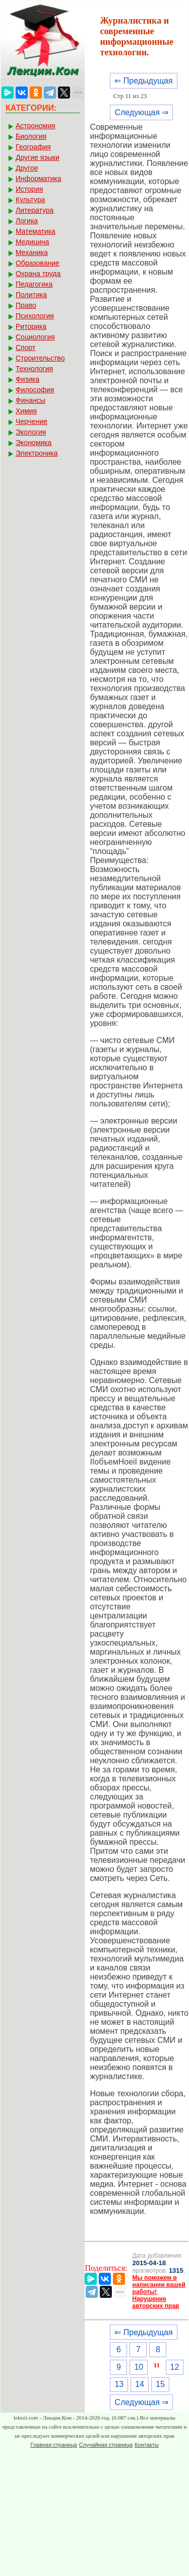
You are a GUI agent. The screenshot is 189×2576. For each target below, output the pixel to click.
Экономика (33, 443)
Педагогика (34, 284)
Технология (34, 369)
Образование (37, 263)
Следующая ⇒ (141, 112)
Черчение (31, 421)
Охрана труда (38, 274)
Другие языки (37, 157)
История (29, 189)
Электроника (37, 453)
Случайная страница (106, 2445)
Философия (35, 390)
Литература (34, 210)
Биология (31, 136)
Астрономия (35, 126)
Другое (27, 168)
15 (160, 2384)
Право (26, 305)
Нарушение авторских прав (155, 2302)
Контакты (147, 2445)
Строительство (40, 358)
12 (174, 2367)
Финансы (30, 400)
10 (138, 2367)
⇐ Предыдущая (143, 80)
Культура (30, 200)
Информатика (38, 179)
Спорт (25, 348)
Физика (27, 379)
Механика (32, 252)
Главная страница (53, 2445)
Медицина (32, 242)
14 (139, 2384)
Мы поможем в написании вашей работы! (158, 2284)
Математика (35, 231)
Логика (27, 221)
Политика (31, 295)
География (33, 147)
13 (118, 2384)
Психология (35, 316)
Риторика (31, 326)
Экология (31, 432)
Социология (35, 337)
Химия (26, 411)
